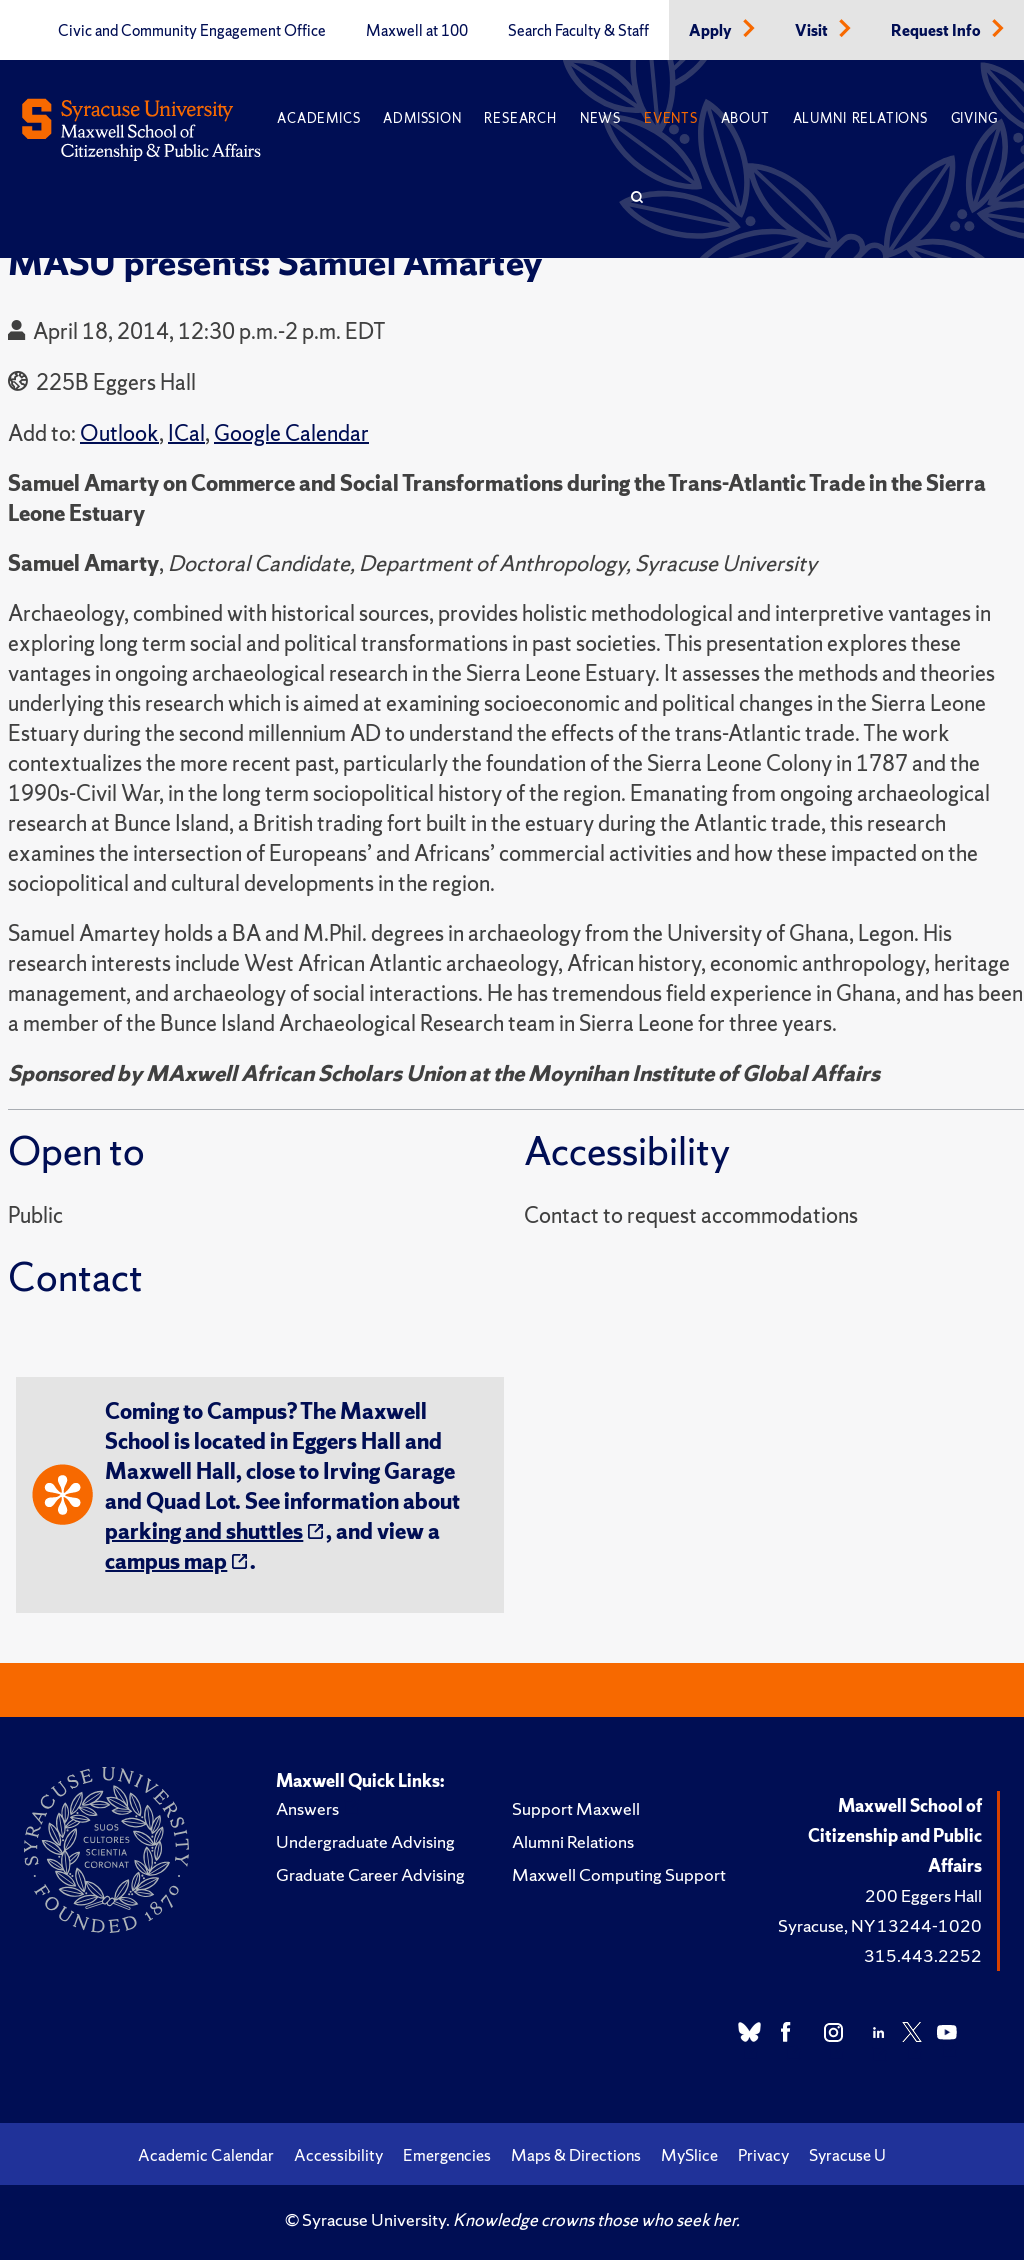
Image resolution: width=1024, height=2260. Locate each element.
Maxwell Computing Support (619, 1874)
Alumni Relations (860, 118)
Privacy (763, 2155)
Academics (318, 118)
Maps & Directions (576, 2155)
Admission (422, 118)
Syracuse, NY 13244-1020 (880, 1925)
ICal (186, 433)
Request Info (937, 31)
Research (520, 118)
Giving (974, 118)
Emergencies (447, 2155)
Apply (712, 31)
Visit (813, 31)
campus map (166, 1561)
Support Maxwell (576, 1808)
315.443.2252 (923, 1955)
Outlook (119, 433)
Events (671, 118)
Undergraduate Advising (365, 1841)
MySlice (689, 2155)
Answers (307, 1808)
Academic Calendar (206, 2155)
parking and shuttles (204, 1531)
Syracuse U (847, 2155)
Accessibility (338, 2155)
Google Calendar (291, 433)
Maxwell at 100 (417, 31)
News (600, 118)
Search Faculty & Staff (578, 31)
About (745, 118)
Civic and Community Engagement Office (192, 31)
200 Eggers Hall (923, 1895)
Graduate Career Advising (370, 1874)
